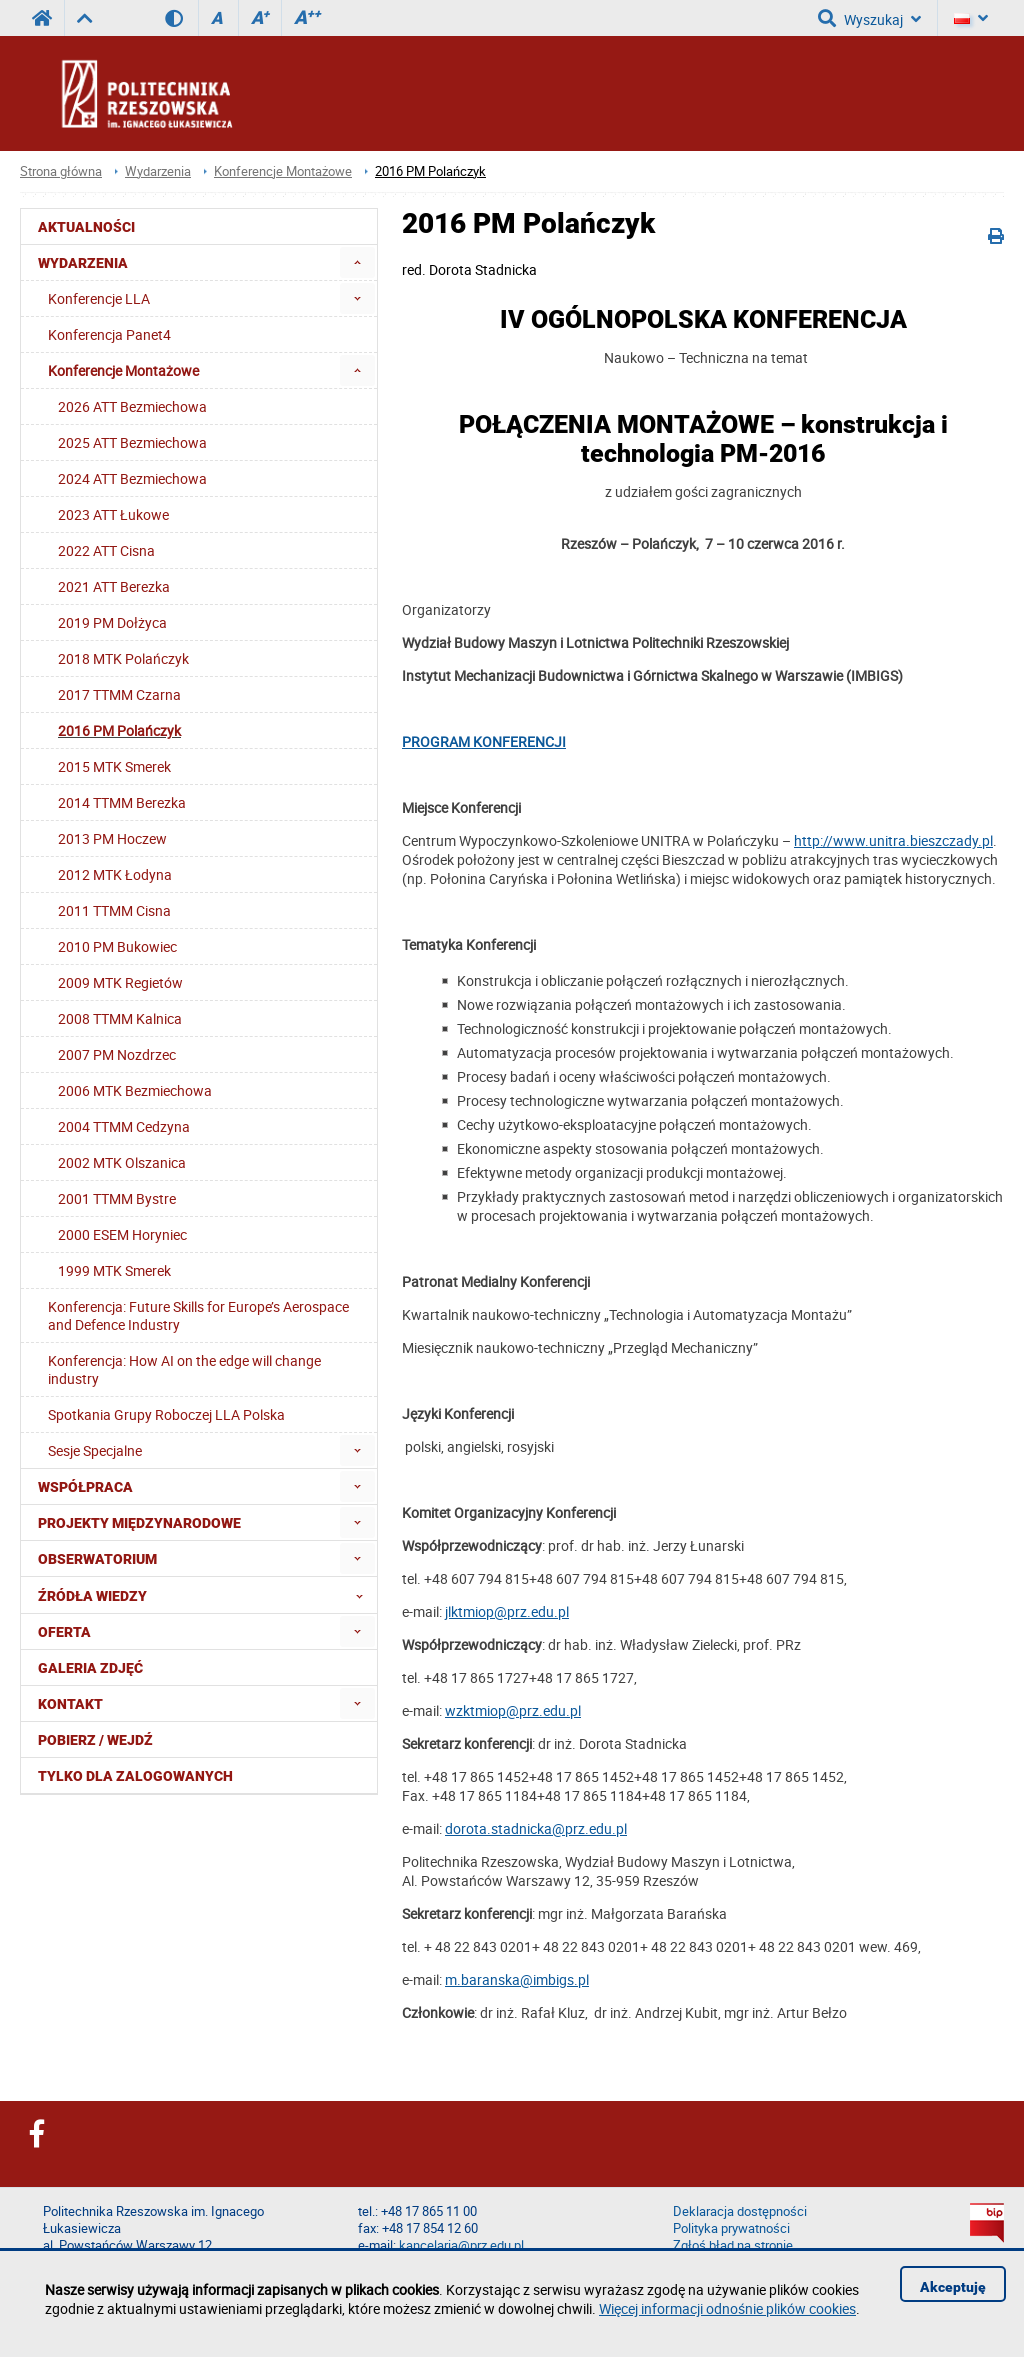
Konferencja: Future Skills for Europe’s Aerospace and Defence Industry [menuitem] (198, 1315)
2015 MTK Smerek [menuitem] (114, 766)
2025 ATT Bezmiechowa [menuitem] (132, 442)
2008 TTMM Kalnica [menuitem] (120, 1018)
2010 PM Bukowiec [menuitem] (117, 946)
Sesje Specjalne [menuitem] (95, 1450)
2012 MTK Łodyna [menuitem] (115, 874)
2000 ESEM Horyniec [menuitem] (122, 1234)
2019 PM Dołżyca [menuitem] (112, 622)
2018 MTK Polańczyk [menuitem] (123, 658)
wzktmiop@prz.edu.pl (513, 1710)
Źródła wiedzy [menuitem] (206, 1595)
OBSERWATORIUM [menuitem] (97, 1559)
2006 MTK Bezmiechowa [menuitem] (135, 1090)
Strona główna (61, 171)
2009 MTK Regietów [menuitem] (120, 982)
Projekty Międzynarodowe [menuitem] (139, 1523)
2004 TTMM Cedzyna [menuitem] (124, 1126)
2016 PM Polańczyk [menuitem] (119, 730)
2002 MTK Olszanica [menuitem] (122, 1162)
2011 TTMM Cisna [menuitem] (114, 910)
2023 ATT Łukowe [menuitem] (113, 514)
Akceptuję (953, 2287)
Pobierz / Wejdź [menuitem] (95, 1740)
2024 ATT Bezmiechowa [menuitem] (132, 478)
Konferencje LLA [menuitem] (99, 298)
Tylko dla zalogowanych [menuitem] (135, 1776)
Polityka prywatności (731, 2228)
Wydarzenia (158, 171)
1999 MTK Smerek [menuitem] (114, 1270)
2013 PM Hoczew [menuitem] (112, 838)
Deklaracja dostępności (740, 2211)
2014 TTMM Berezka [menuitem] (122, 802)
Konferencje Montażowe (283, 171)
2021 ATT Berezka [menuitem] (114, 586)
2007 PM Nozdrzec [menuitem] (117, 1054)
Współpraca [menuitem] (85, 1487)
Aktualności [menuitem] (86, 227)
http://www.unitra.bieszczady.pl (893, 840)
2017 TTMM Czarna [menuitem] (119, 694)
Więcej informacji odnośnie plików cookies (727, 2308)
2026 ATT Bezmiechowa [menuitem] (132, 406)
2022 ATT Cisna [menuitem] (106, 550)
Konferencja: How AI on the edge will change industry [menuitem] (184, 1369)
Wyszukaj (869, 18)
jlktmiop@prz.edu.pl (507, 1611)
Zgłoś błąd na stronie (733, 2245)
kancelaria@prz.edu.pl (461, 2245)
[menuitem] (357, 262)
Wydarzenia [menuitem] (83, 263)
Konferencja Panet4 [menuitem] (109, 334)
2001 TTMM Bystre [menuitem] (117, 1198)
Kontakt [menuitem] (70, 1704)
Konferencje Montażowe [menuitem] (123, 370)
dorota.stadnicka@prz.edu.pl (536, 1828)
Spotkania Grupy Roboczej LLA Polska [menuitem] (166, 1414)
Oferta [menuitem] (64, 1632)
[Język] (971, 18)
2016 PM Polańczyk (430, 171)
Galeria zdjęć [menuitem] (90, 1668)
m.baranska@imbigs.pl (517, 1979)
